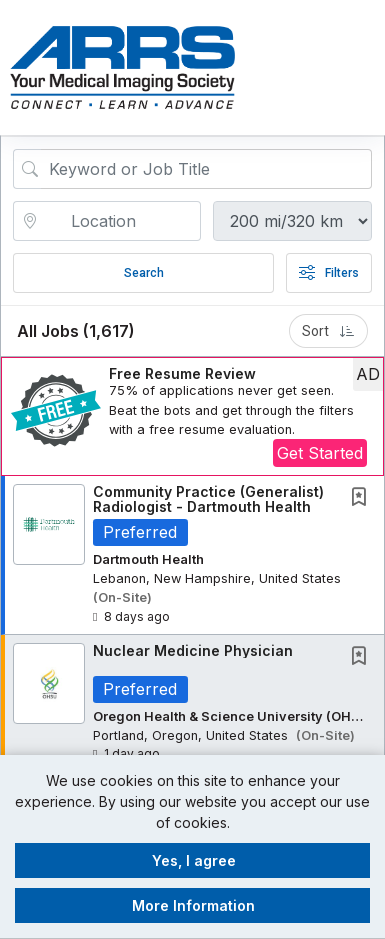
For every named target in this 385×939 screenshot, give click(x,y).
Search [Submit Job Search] (144, 273)
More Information (193, 905)
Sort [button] (328, 331)
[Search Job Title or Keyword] (206, 169)
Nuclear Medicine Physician (193, 650)
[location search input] (121, 221)
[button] (367, 67)
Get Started (320, 453)
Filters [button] (329, 273)
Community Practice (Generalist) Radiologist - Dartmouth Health (208, 499)
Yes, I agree (194, 860)
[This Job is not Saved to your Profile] (363, 498)
